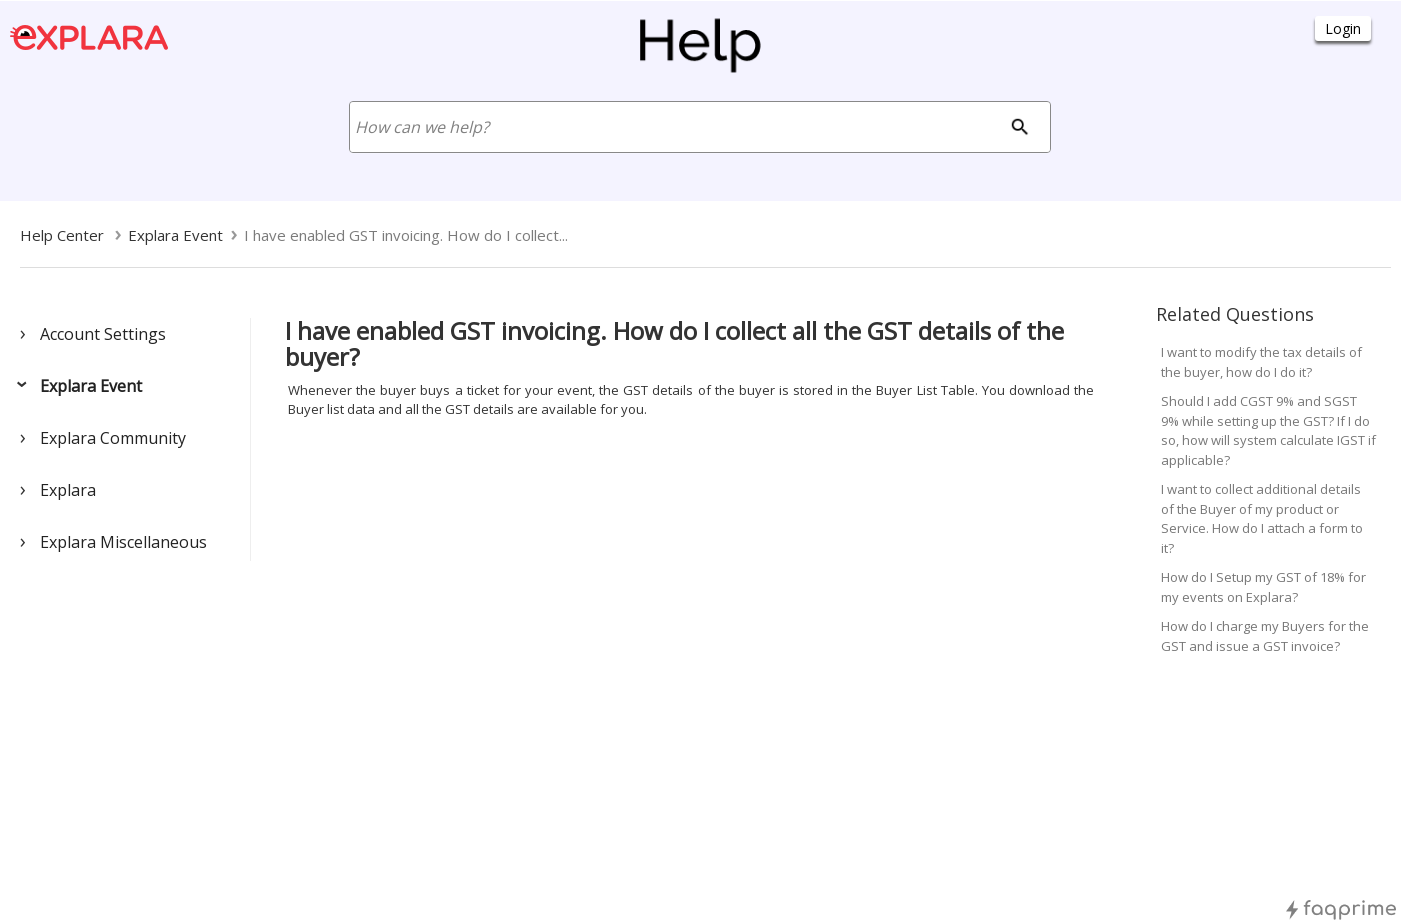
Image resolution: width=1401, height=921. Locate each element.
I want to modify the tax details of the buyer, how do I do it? (1261, 362)
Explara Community (113, 438)
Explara (68, 490)
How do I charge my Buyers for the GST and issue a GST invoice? (1265, 636)
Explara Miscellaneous (123, 542)
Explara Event (91, 386)
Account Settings (103, 334)
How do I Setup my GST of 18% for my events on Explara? (1263, 587)
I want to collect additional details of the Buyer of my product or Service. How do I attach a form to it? (1262, 518)
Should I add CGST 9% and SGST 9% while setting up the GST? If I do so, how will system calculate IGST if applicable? (1268, 430)
